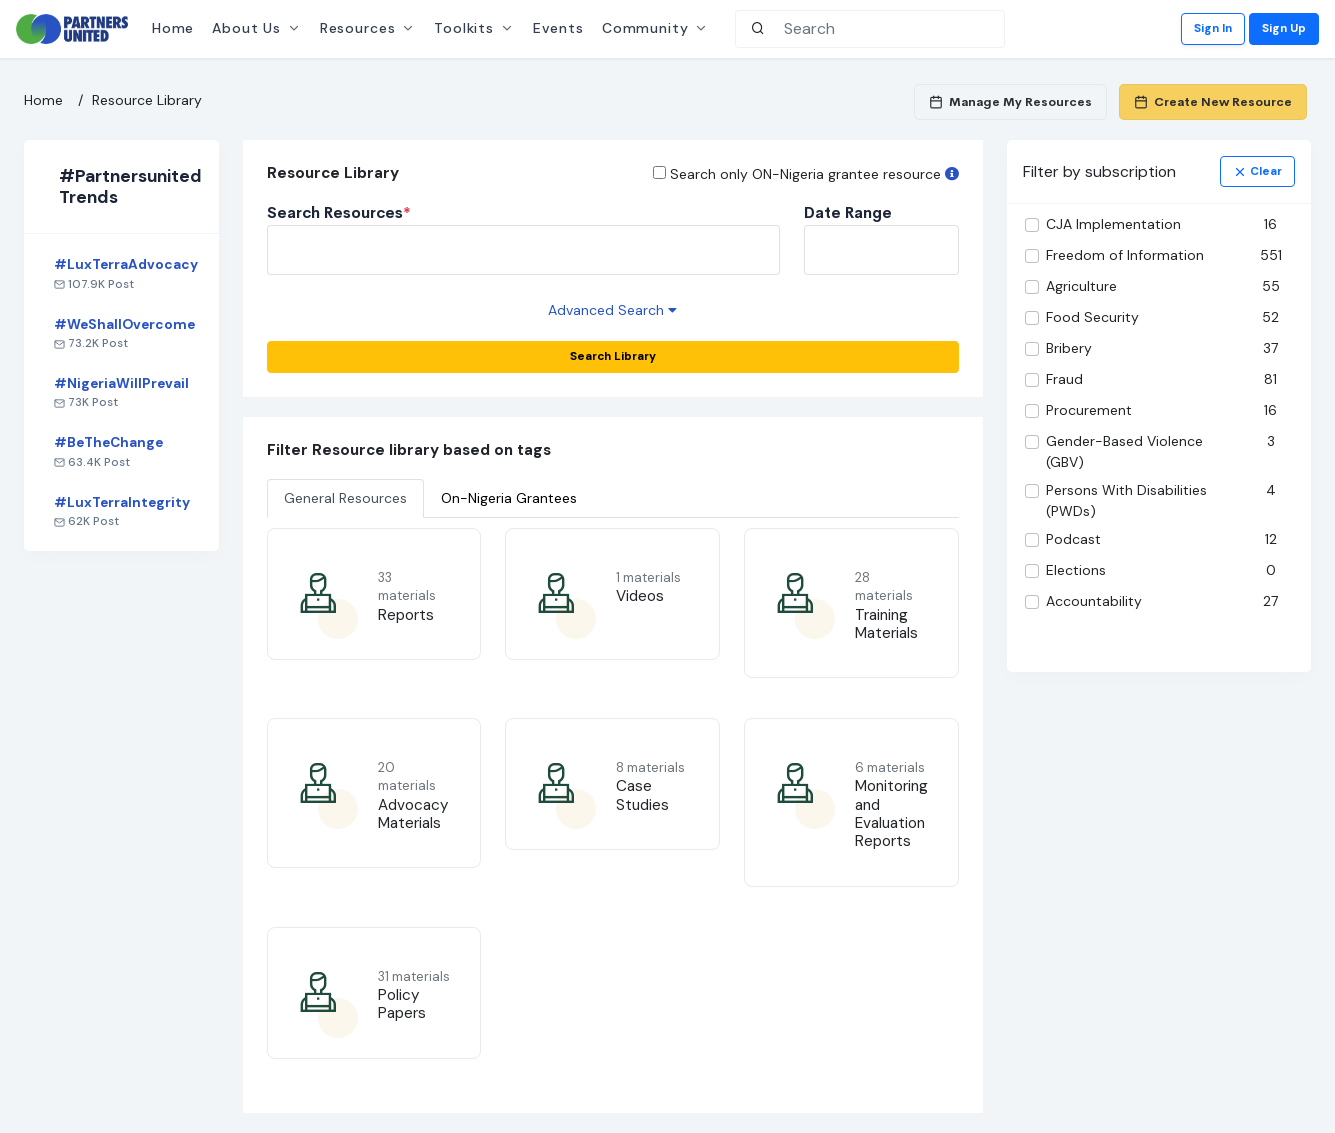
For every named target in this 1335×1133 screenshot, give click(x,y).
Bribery (1069, 348)
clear (1257, 171)
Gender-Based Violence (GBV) (1124, 451)
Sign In (1213, 28)
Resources (358, 28)
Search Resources (339, 213)
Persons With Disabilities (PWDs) (1126, 500)
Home (173, 28)
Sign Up (1284, 28)
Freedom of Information (1125, 255)
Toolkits (464, 28)
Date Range (848, 213)
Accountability (1094, 601)
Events (558, 28)
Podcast (1073, 539)
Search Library (613, 356)
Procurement (1089, 410)
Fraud (1064, 379)
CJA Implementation (1113, 224)
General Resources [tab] (345, 498)
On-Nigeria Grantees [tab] (509, 498)
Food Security (1092, 317)
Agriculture (1081, 286)
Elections (1076, 570)
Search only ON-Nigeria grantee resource (814, 174)
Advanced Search (612, 310)
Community (645, 28)
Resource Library (147, 100)
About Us (246, 28)
